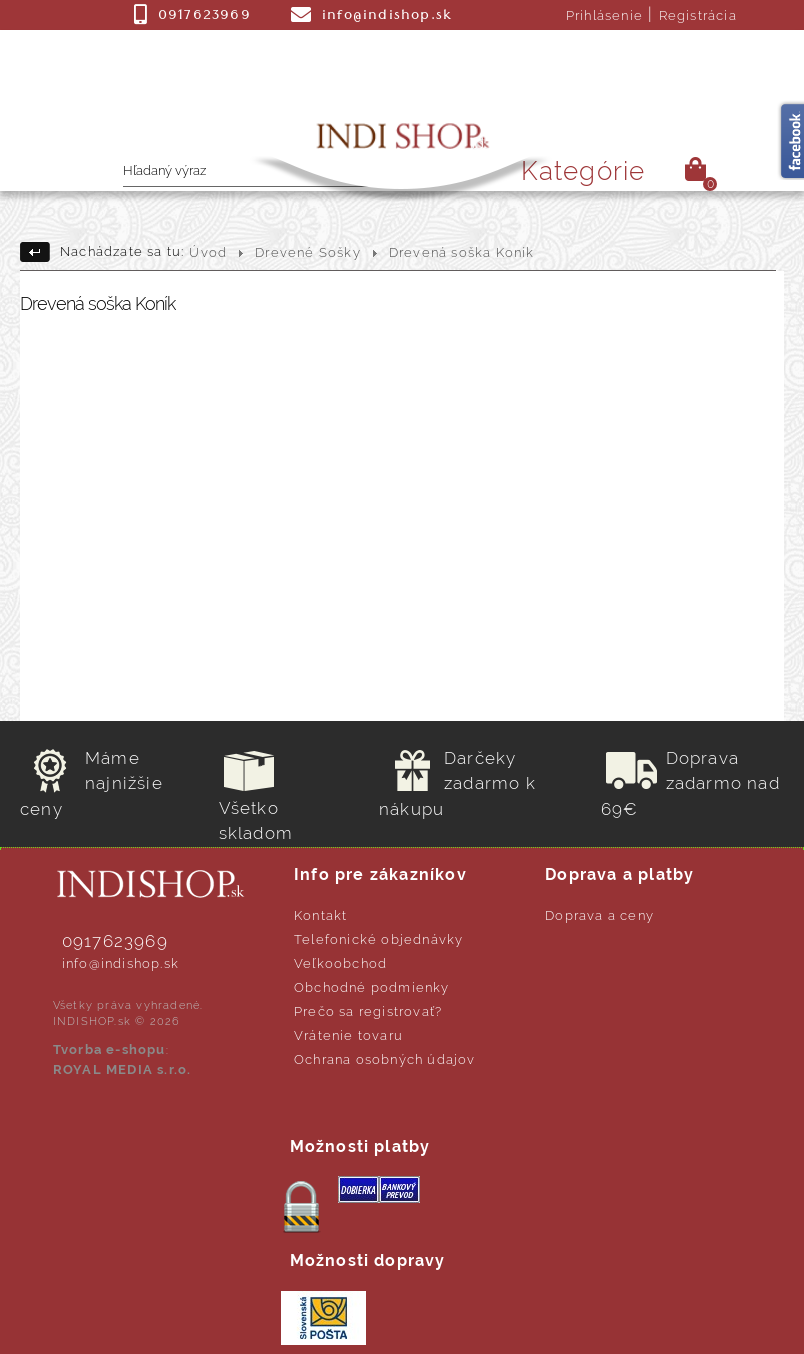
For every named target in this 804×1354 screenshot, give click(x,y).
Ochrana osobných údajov (385, 1059)
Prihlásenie (604, 15)
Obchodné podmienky (372, 987)
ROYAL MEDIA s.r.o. (122, 1069)
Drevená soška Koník (462, 252)
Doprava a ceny (599, 915)
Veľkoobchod (340, 963)
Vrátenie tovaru (348, 1035)
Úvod (208, 252)
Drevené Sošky (308, 252)
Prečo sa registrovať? (368, 1011)
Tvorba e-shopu (109, 1049)
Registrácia (698, 15)
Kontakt (320, 915)
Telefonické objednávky (378, 939)
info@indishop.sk (120, 963)
